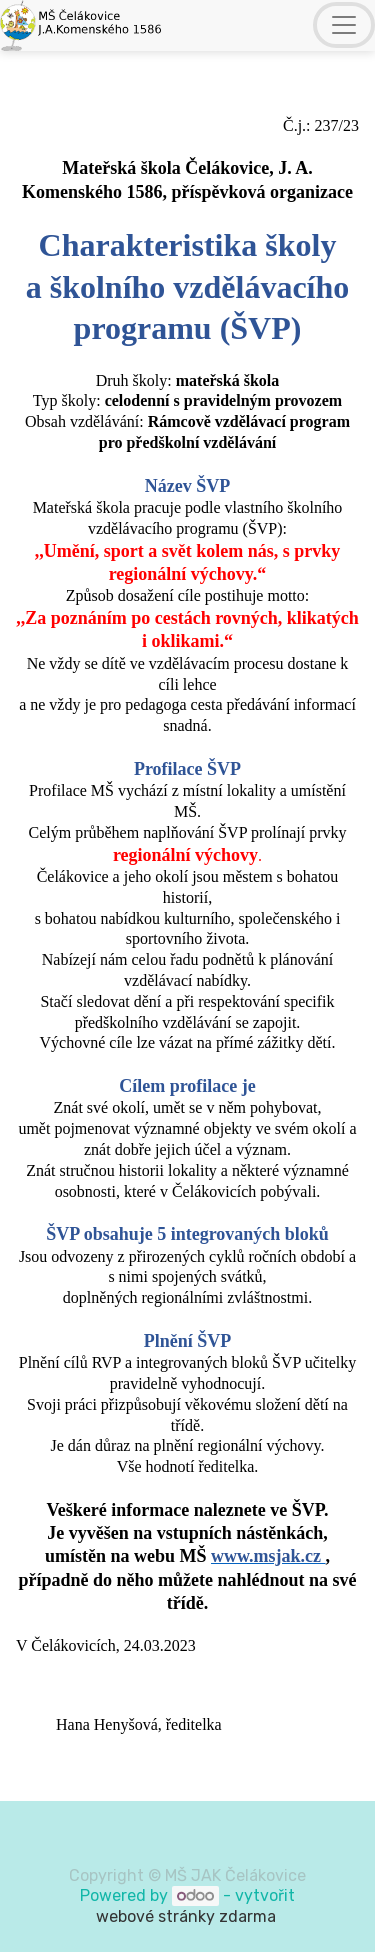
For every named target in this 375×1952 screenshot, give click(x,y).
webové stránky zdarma (188, 1916)
